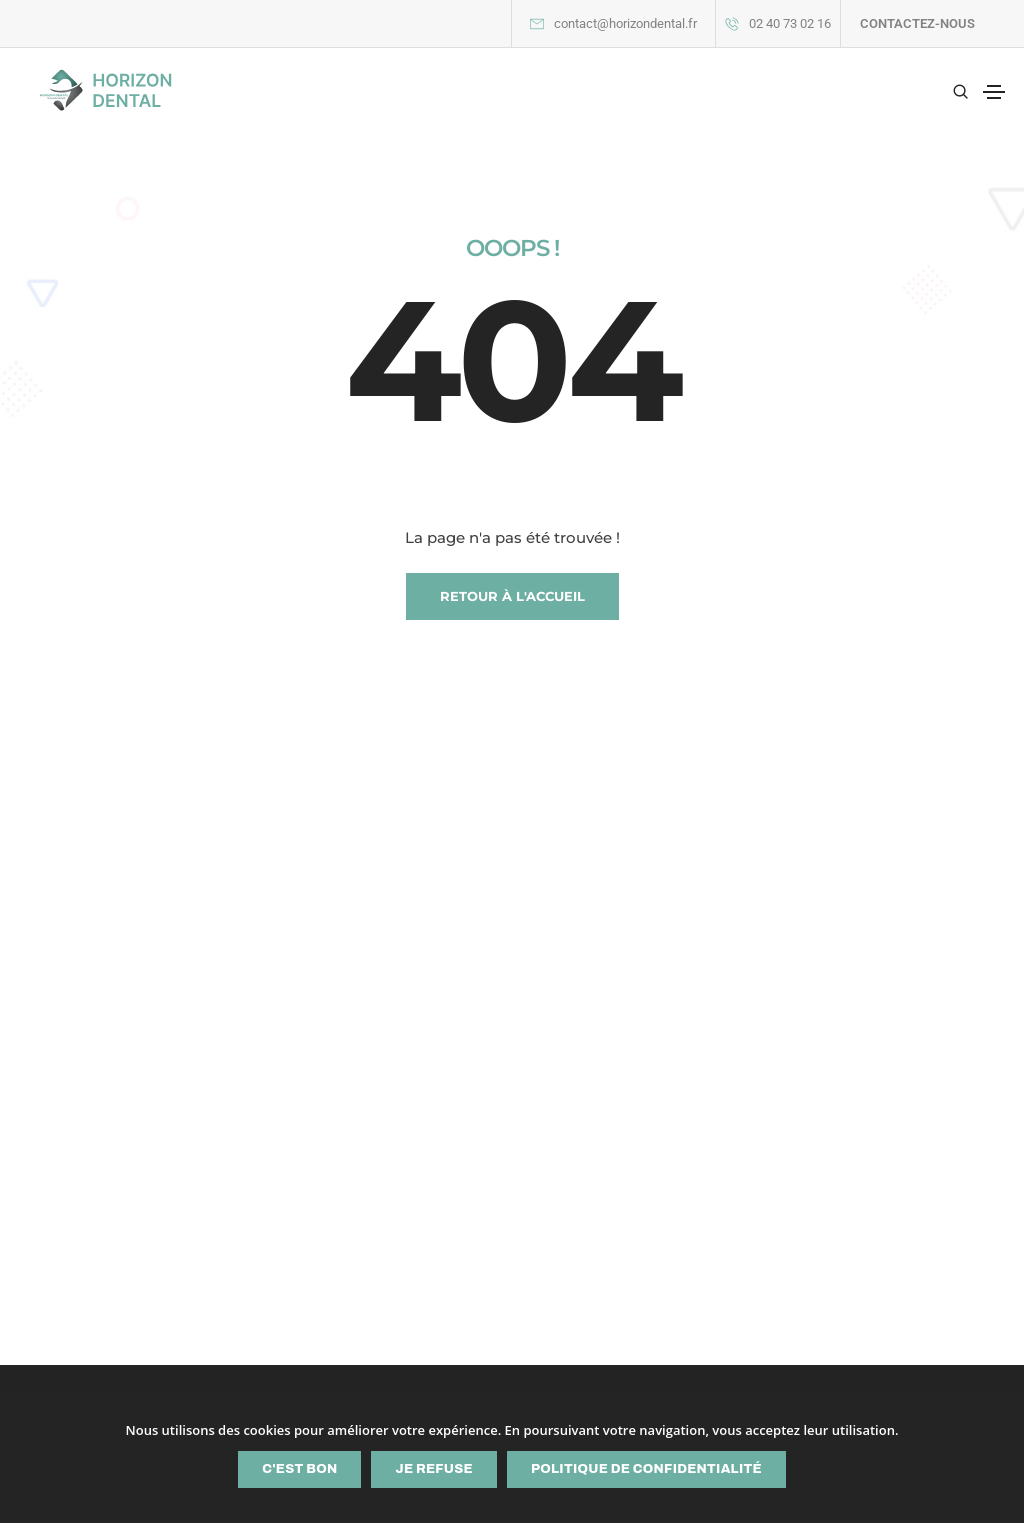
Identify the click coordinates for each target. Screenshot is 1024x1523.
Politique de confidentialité (646, 1469)
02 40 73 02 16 (790, 23)
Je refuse (433, 1469)
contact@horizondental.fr (625, 23)
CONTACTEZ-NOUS (917, 23)
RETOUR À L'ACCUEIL (512, 596)
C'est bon (299, 1469)
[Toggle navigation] (994, 92)
